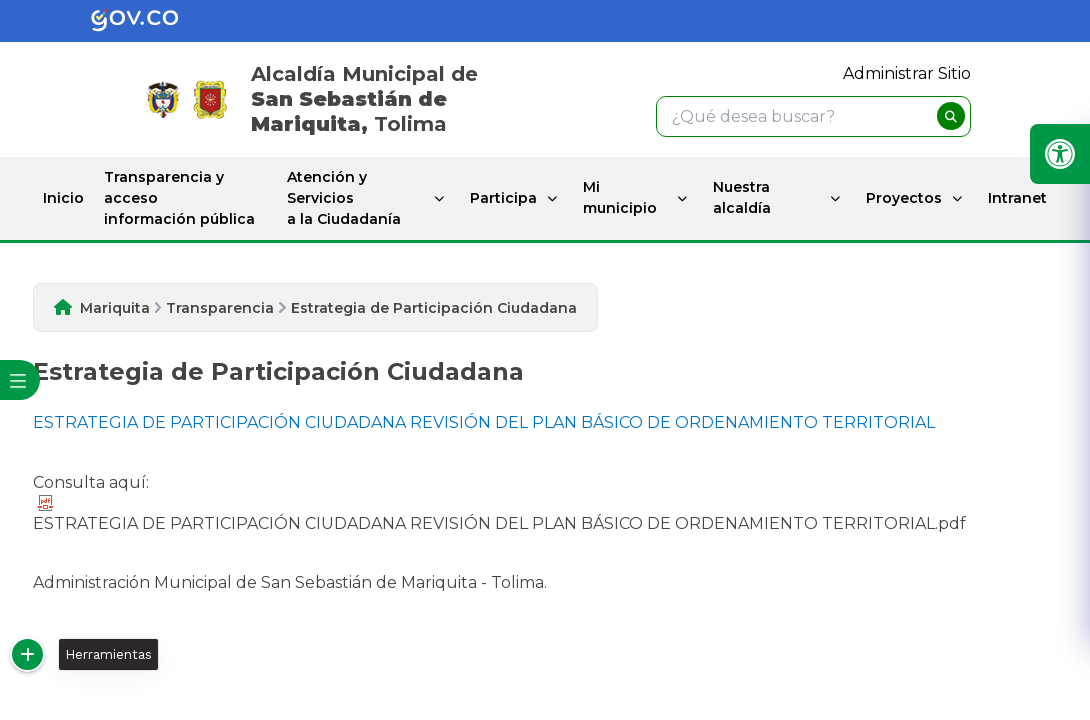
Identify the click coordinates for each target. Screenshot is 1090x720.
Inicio (63, 198)
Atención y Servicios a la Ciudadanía (344, 198)
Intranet (1017, 198)
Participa (503, 198)
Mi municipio (620, 197)
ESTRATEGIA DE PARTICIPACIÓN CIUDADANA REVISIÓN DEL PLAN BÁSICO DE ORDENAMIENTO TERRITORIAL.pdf (499, 514)
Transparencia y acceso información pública (179, 198)
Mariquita (115, 308)
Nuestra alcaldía (742, 197)
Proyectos (904, 198)
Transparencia (220, 308)
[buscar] (951, 116)
